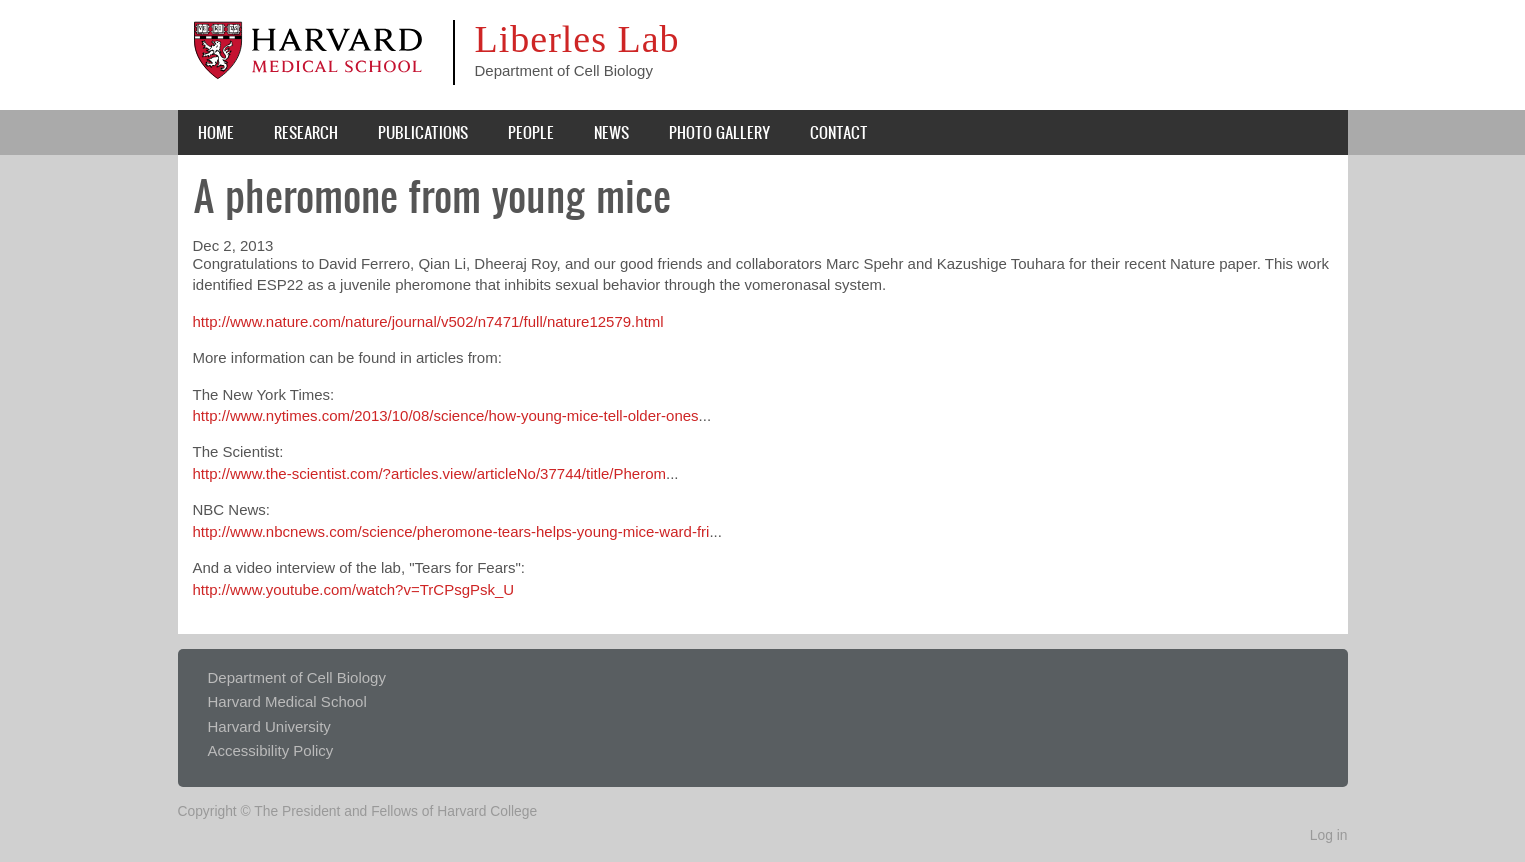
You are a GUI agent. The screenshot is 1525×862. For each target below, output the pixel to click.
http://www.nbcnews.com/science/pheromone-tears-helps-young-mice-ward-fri (451, 531)
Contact (839, 132)
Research (306, 132)
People (531, 132)
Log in (1329, 835)
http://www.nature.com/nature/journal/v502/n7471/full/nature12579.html (428, 321)
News (611, 132)
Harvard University (269, 726)
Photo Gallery (719, 132)
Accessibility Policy (271, 750)
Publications (423, 132)
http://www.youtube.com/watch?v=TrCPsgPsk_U (354, 589)
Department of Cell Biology (297, 677)
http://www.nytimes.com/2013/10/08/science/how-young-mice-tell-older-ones (446, 415)
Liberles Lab (577, 39)
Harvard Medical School (287, 701)
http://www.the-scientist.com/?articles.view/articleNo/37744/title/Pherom (430, 473)
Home (216, 132)
